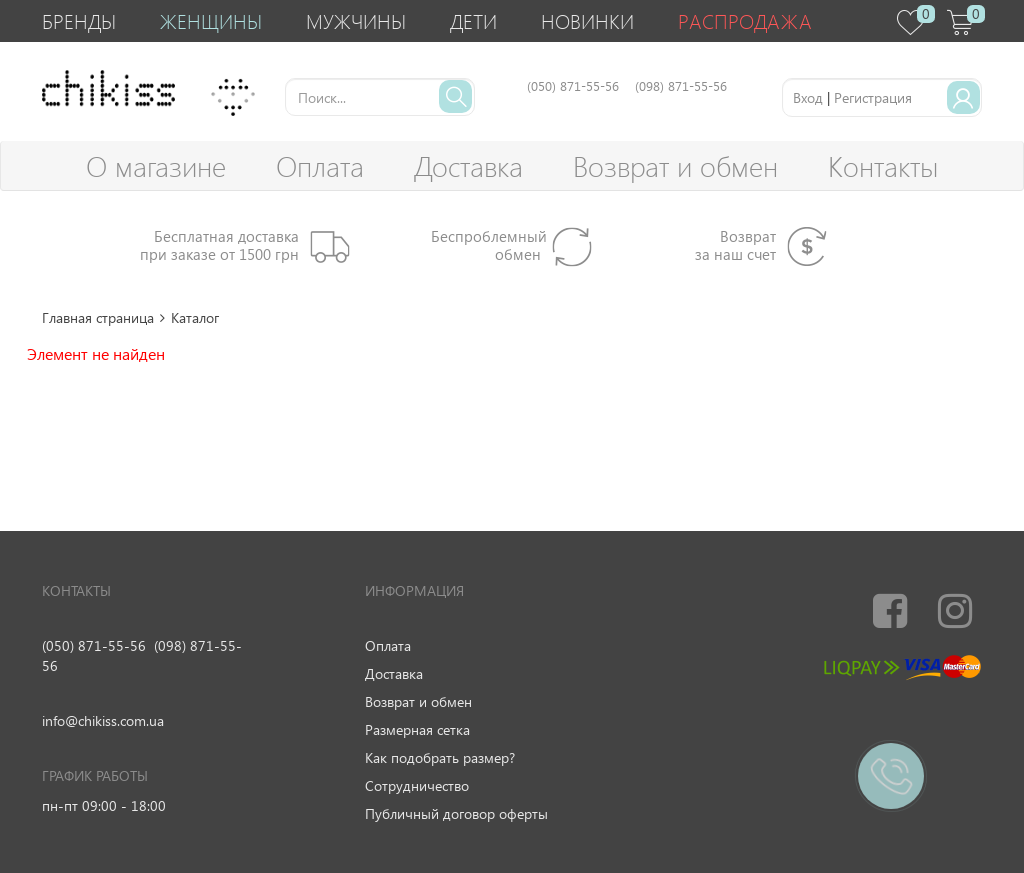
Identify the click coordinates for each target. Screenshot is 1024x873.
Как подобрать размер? (440, 757)
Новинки (587, 20)
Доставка (468, 165)
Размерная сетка (417, 729)
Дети (473, 20)
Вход (808, 97)
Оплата (320, 165)
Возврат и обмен (675, 165)
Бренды (79, 20)
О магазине (156, 165)
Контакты (883, 165)
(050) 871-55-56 (94, 645)
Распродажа (745, 20)
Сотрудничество (417, 785)
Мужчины (356, 20)
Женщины (211, 20)
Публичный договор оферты (456, 813)
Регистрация (873, 97)
